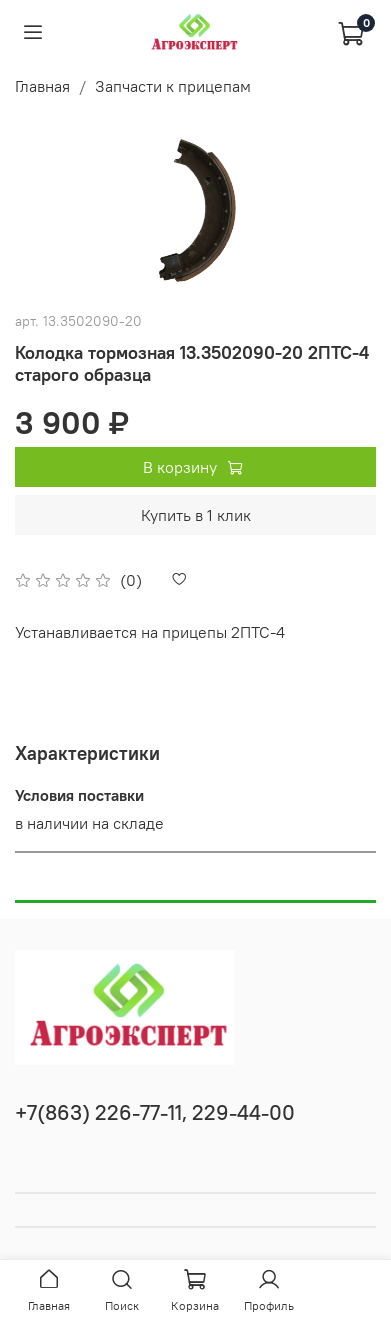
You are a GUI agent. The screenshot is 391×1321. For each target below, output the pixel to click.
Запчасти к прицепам (173, 86)
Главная (42, 86)
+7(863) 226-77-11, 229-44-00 (155, 1112)
